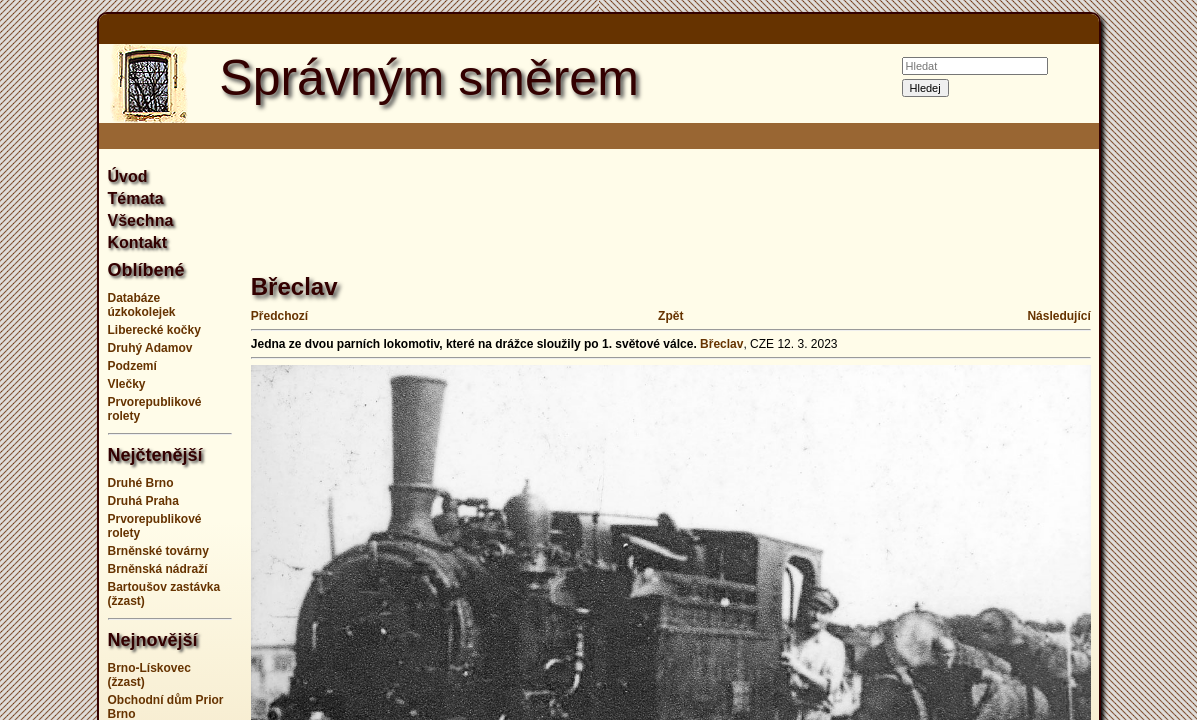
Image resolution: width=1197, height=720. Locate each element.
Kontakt (138, 242)
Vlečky (127, 384)
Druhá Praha (143, 501)
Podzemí (132, 366)
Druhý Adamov (150, 348)
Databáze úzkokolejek (142, 305)
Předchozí (279, 316)
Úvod (128, 176)
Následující (1058, 316)
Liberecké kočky (154, 330)
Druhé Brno (141, 483)
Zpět (670, 316)
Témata (136, 198)
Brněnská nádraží (158, 569)
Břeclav (721, 344)
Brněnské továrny (158, 551)
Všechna (141, 220)
